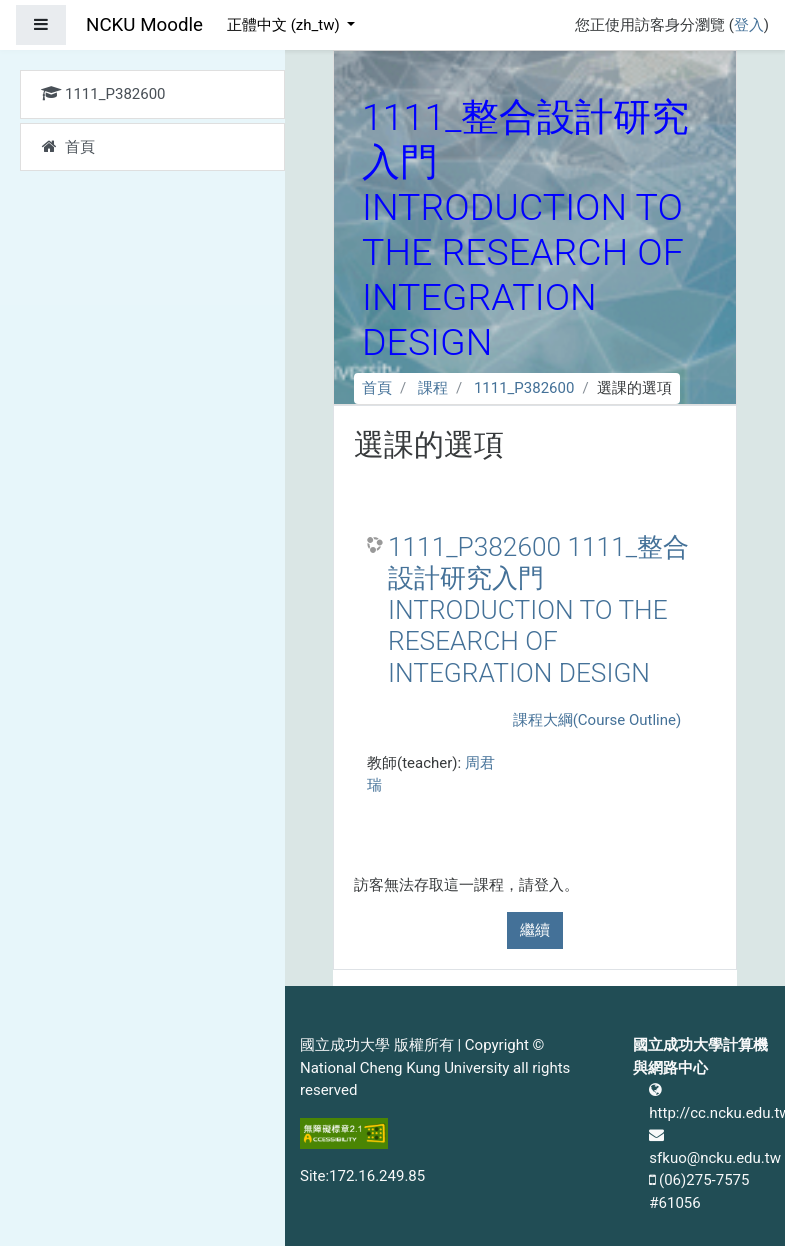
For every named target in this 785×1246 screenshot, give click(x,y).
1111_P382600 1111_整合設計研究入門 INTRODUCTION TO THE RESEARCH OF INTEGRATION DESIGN (538, 610)
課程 (433, 388)
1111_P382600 (524, 388)
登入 (749, 25)
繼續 (535, 930)
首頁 (377, 388)
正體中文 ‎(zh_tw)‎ (285, 25)
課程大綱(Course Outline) (597, 720)
